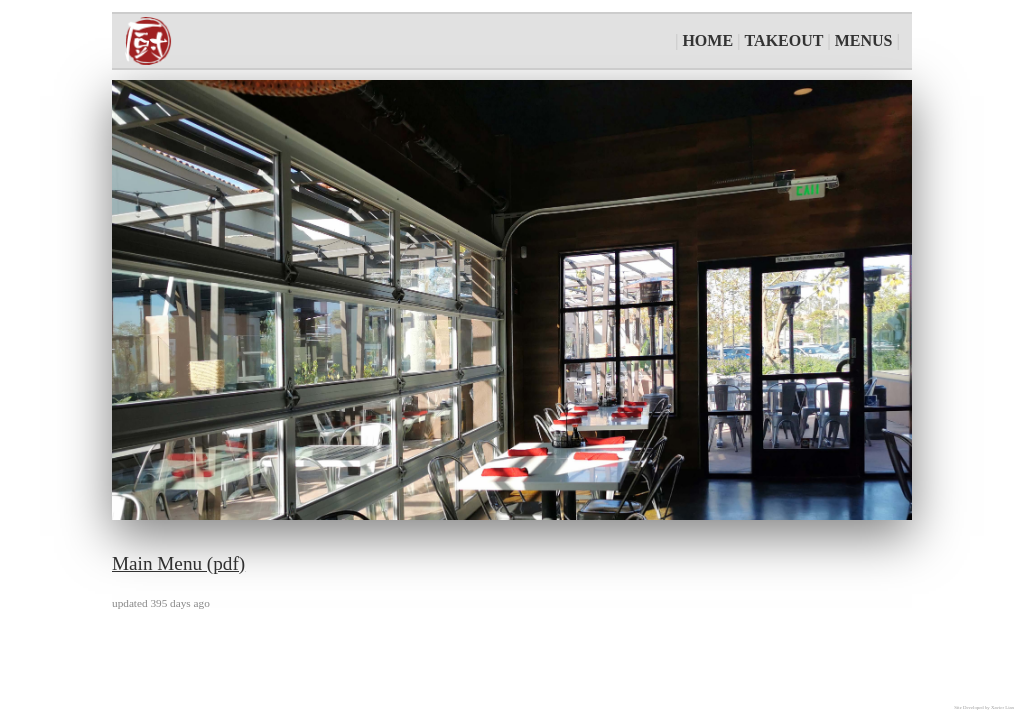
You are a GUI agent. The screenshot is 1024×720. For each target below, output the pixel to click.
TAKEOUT (784, 40)
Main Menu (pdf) (178, 563)
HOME (707, 40)
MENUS (864, 40)
